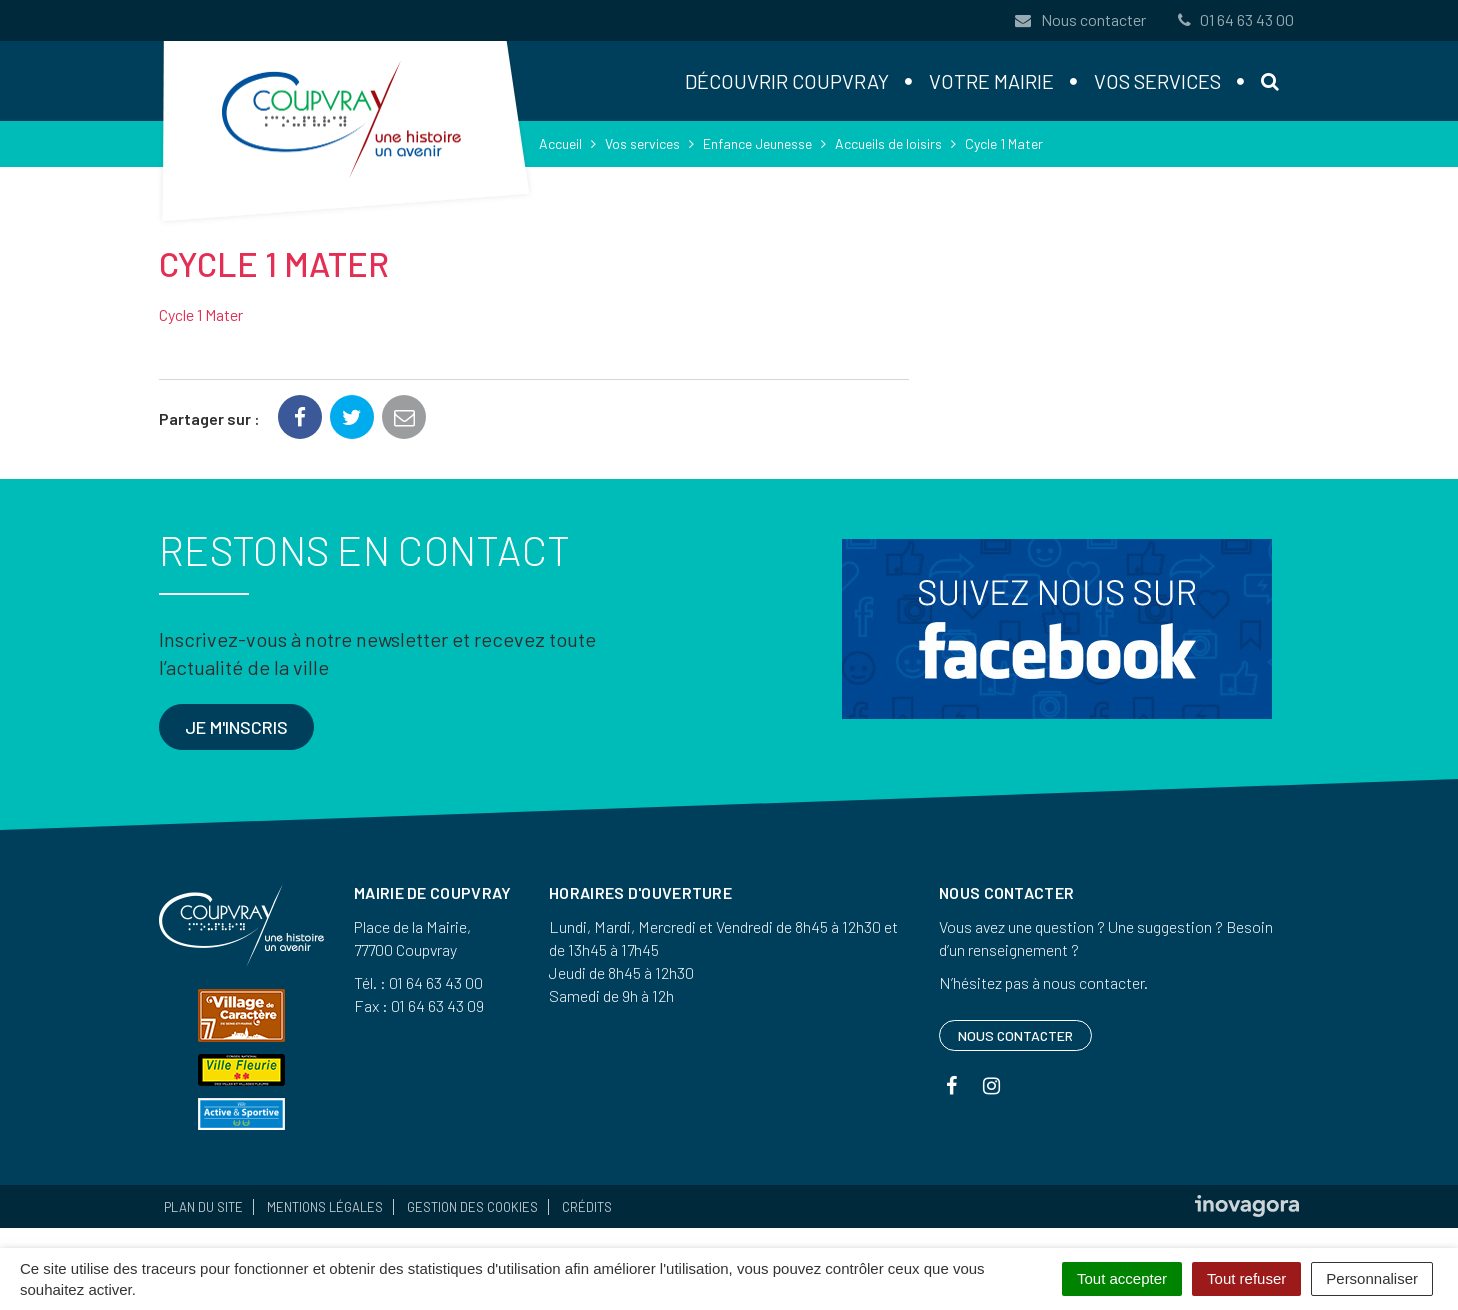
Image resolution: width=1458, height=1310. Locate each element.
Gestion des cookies (472, 1207)
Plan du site (203, 1207)
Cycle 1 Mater (201, 314)
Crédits (587, 1207)
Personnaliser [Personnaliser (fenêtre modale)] (1372, 1278)
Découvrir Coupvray (787, 81)
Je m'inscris (236, 727)
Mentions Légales (325, 1207)
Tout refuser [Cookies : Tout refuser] (1246, 1278)
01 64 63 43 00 (1234, 19)
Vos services (1157, 81)
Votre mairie (991, 81)
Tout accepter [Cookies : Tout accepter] (1122, 1278)
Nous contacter (1080, 19)
